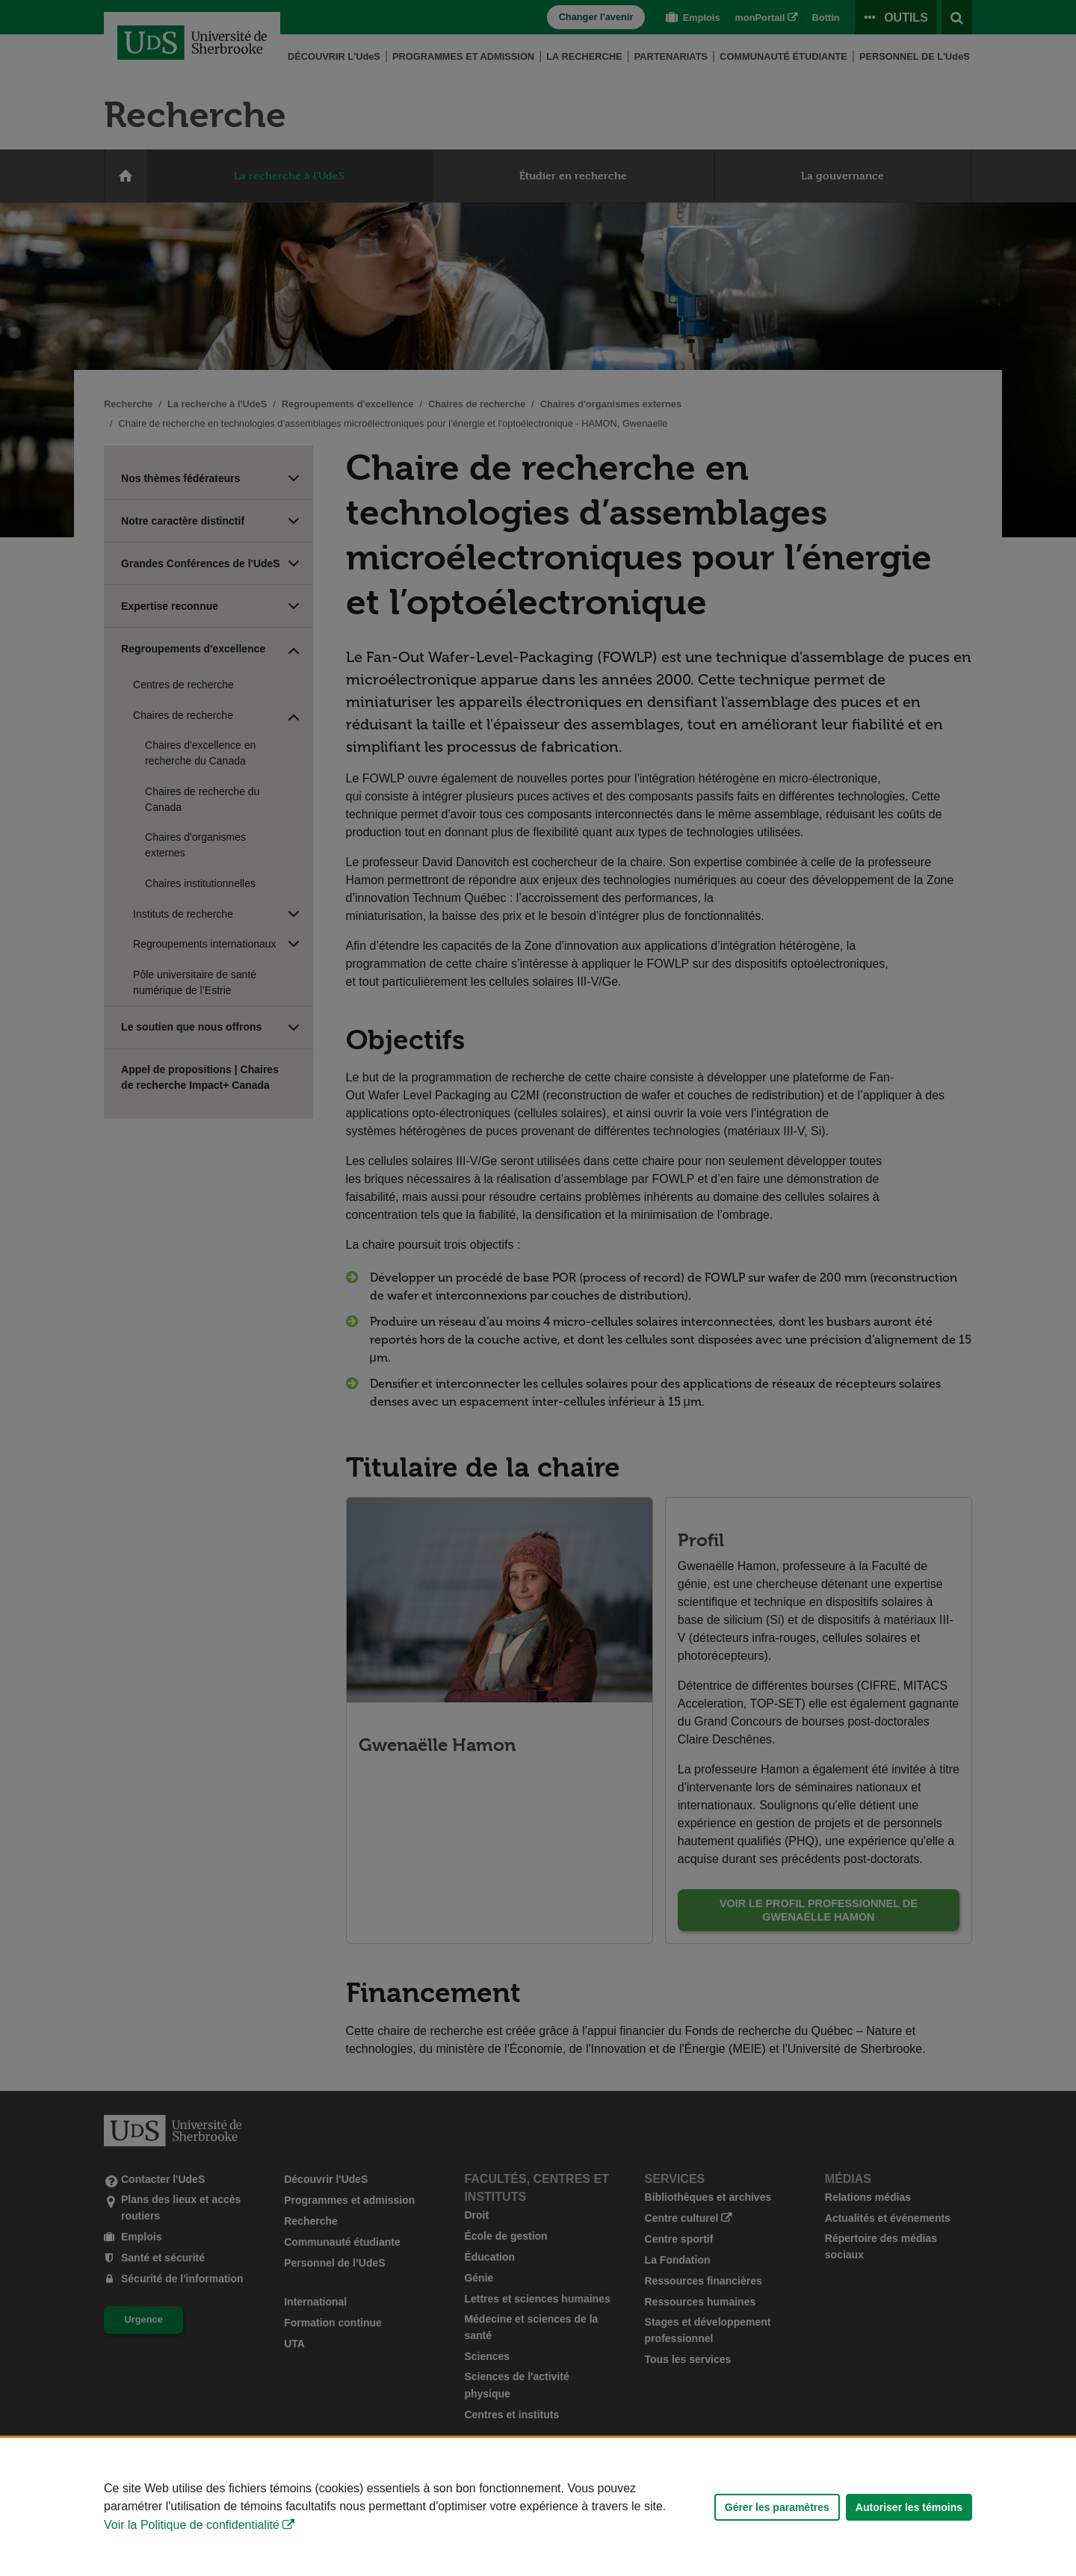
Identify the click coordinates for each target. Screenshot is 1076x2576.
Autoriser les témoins (909, 2507)
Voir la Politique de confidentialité (191, 2524)
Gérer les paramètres (777, 2507)
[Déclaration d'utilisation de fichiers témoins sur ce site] (538, 2507)
